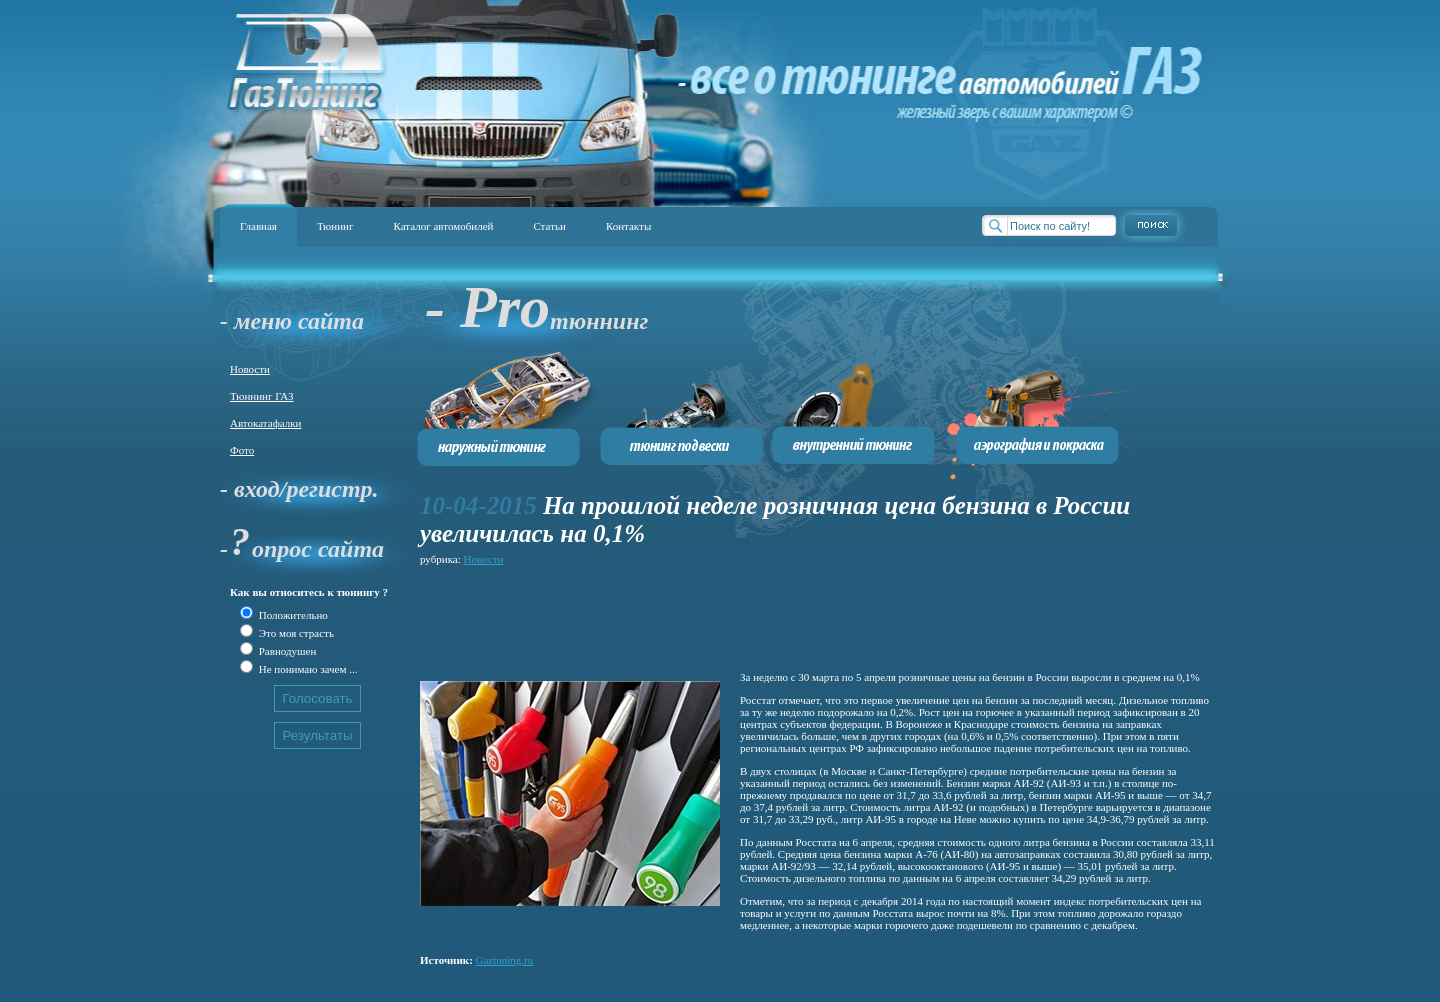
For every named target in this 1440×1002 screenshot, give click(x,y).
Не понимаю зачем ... (306, 669)
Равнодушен (286, 651)
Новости (250, 369)
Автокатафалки (265, 423)
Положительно (292, 615)
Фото (242, 450)
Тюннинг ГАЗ (262, 396)
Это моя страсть (295, 633)
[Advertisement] (784, 615)
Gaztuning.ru (505, 960)
